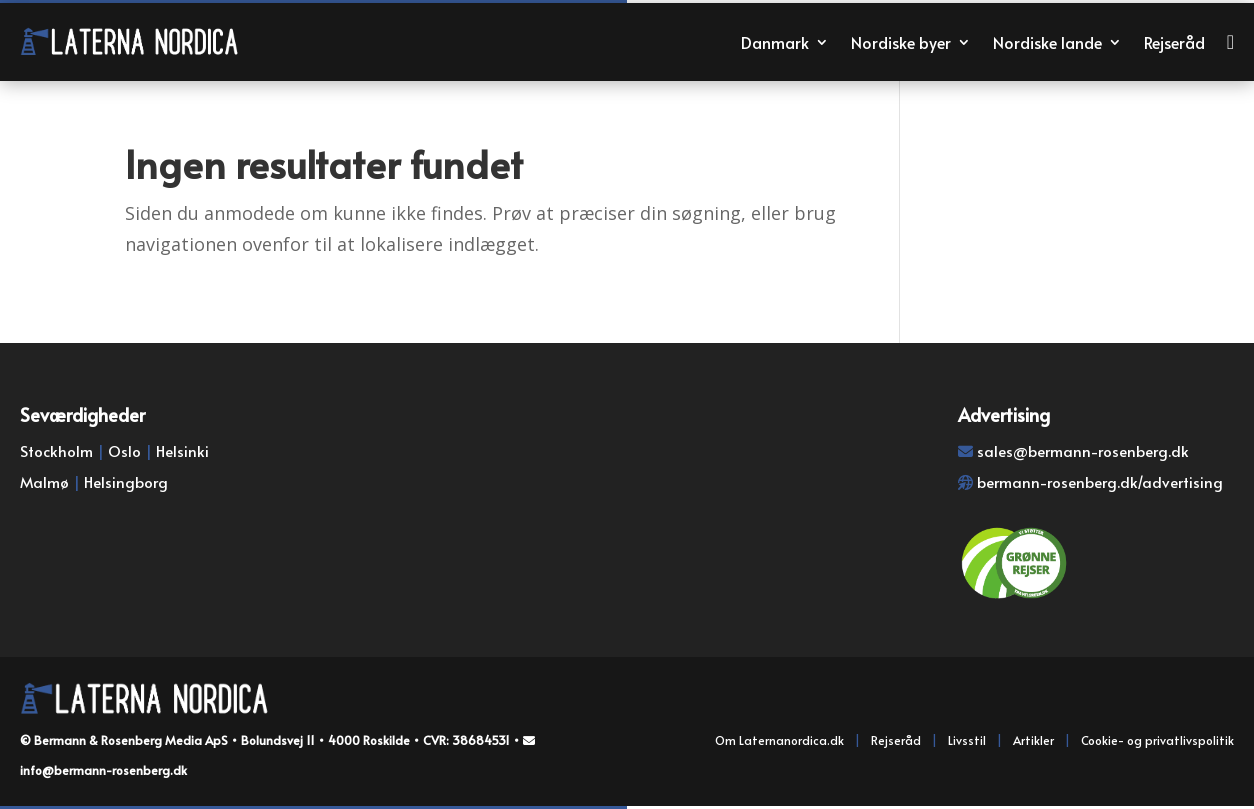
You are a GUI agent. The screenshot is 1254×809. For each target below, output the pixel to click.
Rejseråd (1174, 42)
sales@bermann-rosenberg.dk (1083, 450)
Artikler (1033, 740)
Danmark (775, 42)
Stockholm (56, 450)
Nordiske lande (1047, 42)
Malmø (44, 481)
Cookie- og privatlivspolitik (1157, 740)
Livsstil (967, 740)
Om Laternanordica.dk (779, 740)
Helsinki (182, 450)
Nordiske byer (901, 42)
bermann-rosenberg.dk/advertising (1100, 481)
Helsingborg (126, 481)
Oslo (124, 450)
